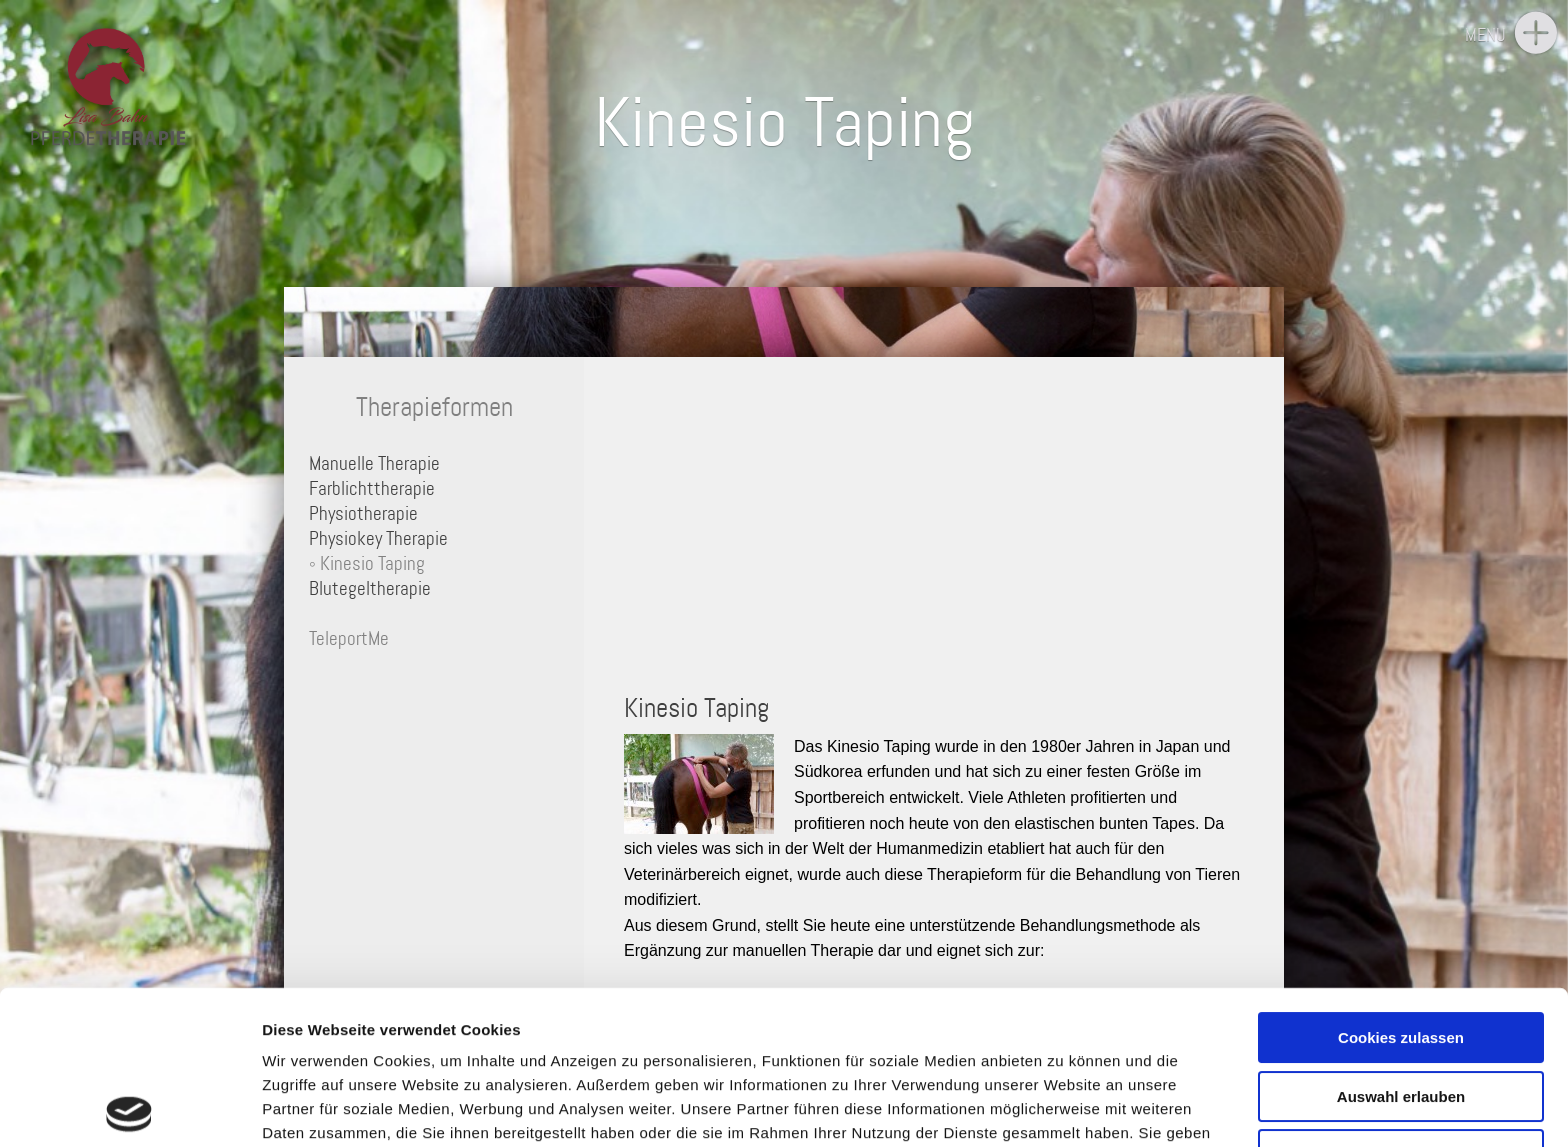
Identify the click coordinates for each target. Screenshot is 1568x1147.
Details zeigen (1063, 1107)
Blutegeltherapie (370, 588)
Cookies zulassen (1401, 884)
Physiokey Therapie (378, 538)
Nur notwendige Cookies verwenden (1401, 1010)
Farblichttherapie (372, 488)
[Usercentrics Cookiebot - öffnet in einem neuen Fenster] (129, 1108)
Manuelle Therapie (374, 463)
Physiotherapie (363, 513)
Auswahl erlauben (1401, 942)
